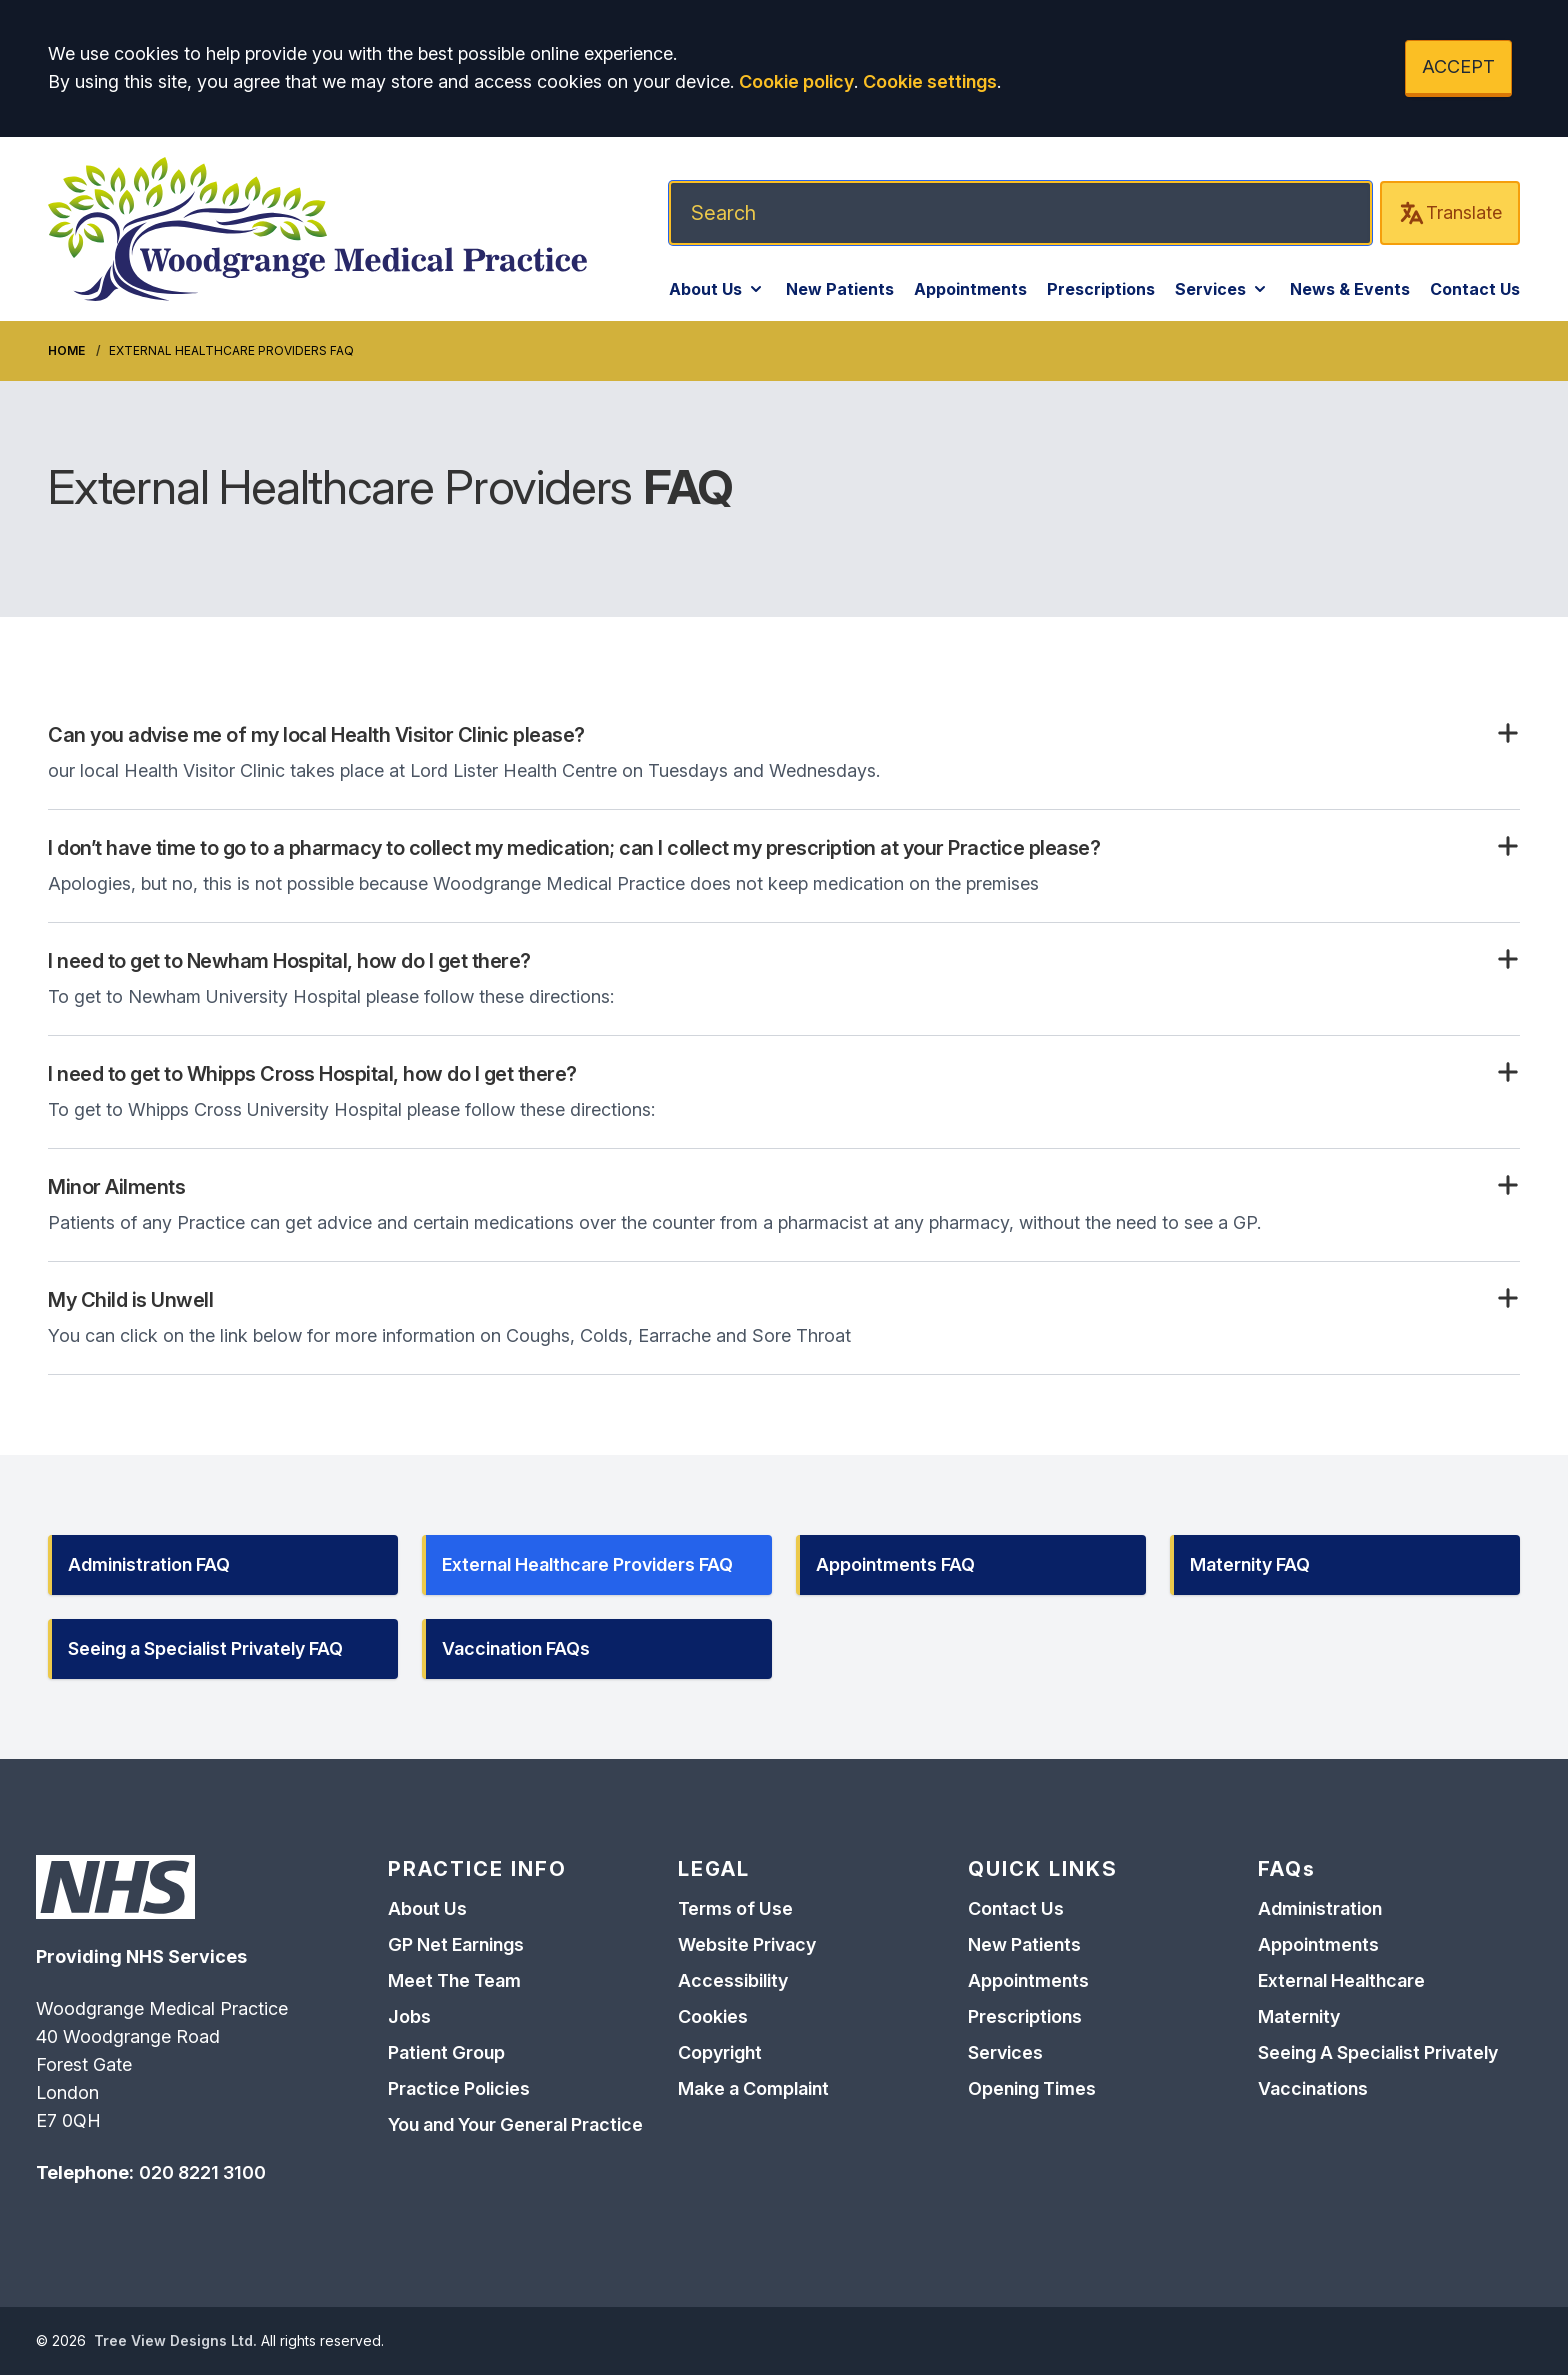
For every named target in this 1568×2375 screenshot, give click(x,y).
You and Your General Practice (515, 2124)
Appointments (970, 289)
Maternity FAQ (1250, 1564)
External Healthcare (1341, 1980)
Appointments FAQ (895, 1564)
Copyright (720, 2052)
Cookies (713, 2016)
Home (66, 350)
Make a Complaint (753, 2088)
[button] (784, 735)
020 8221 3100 (202, 2172)
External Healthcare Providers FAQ (587, 1564)
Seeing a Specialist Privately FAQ (205, 1648)
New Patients (840, 289)
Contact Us (1475, 289)
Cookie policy (796, 81)
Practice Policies (459, 2088)
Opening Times (1032, 2088)
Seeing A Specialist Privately (1378, 2052)
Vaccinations (1313, 2088)
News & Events (1350, 289)
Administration (1320, 1908)
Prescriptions (1101, 289)
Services (1222, 289)
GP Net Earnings (456, 1944)
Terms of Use (735, 1908)
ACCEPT (1458, 66)
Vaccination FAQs (516, 1648)
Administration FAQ (149, 1564)
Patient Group (446, 2052)
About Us (717, 289)
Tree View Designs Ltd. (175, 2340)
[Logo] (317, 229)
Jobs (409, 2016)
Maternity (1299, 2016)
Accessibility (733, 1980)
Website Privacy (747, 1944)
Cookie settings (930, 81)
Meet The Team (454, 1980)
